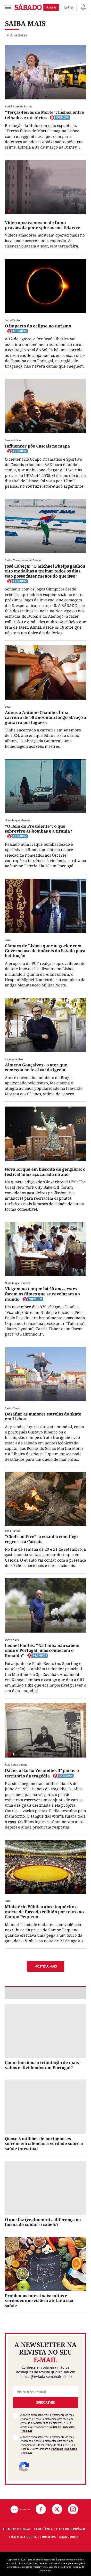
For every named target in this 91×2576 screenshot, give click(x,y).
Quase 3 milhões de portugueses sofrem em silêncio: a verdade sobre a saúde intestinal (44, 2143)
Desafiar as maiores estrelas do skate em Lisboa (43, 1416)
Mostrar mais (45, 1966)
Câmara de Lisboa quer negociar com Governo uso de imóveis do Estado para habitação (45, 950)
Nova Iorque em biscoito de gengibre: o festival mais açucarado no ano (45, 1171)
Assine (51, 7)
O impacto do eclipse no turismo (38, 326)
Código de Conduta (23, 2537)
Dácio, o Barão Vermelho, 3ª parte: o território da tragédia (42, 1772)
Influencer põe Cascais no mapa (37, 446)
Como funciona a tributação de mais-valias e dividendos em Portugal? (42, 2065)
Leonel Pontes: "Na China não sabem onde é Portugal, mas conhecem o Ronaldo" (42, 1651)
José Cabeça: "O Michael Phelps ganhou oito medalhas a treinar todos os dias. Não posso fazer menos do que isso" (45, 571)
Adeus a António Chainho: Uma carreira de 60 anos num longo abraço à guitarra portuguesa (45, 717)
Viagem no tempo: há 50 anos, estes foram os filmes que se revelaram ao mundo (42, 1294)
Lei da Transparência (70, 2529)
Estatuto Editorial (16, 2529)
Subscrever (45, 2402)
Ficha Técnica (43, 2529)
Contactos (48, 2537)
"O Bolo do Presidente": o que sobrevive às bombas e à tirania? (38, 828)
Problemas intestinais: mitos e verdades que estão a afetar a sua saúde (39, 2300)
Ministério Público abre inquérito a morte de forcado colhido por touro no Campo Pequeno (44, 1911)
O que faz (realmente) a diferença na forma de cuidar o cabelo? (43, 2222)
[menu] (8, 7)
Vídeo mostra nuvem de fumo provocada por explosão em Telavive (42, 225)
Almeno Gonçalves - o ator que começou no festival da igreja (36, 1067)
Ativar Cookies (69, 2537)
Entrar (69, 7)
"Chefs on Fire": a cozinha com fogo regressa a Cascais (41, 1539)
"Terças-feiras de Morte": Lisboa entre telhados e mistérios (44, 114)
